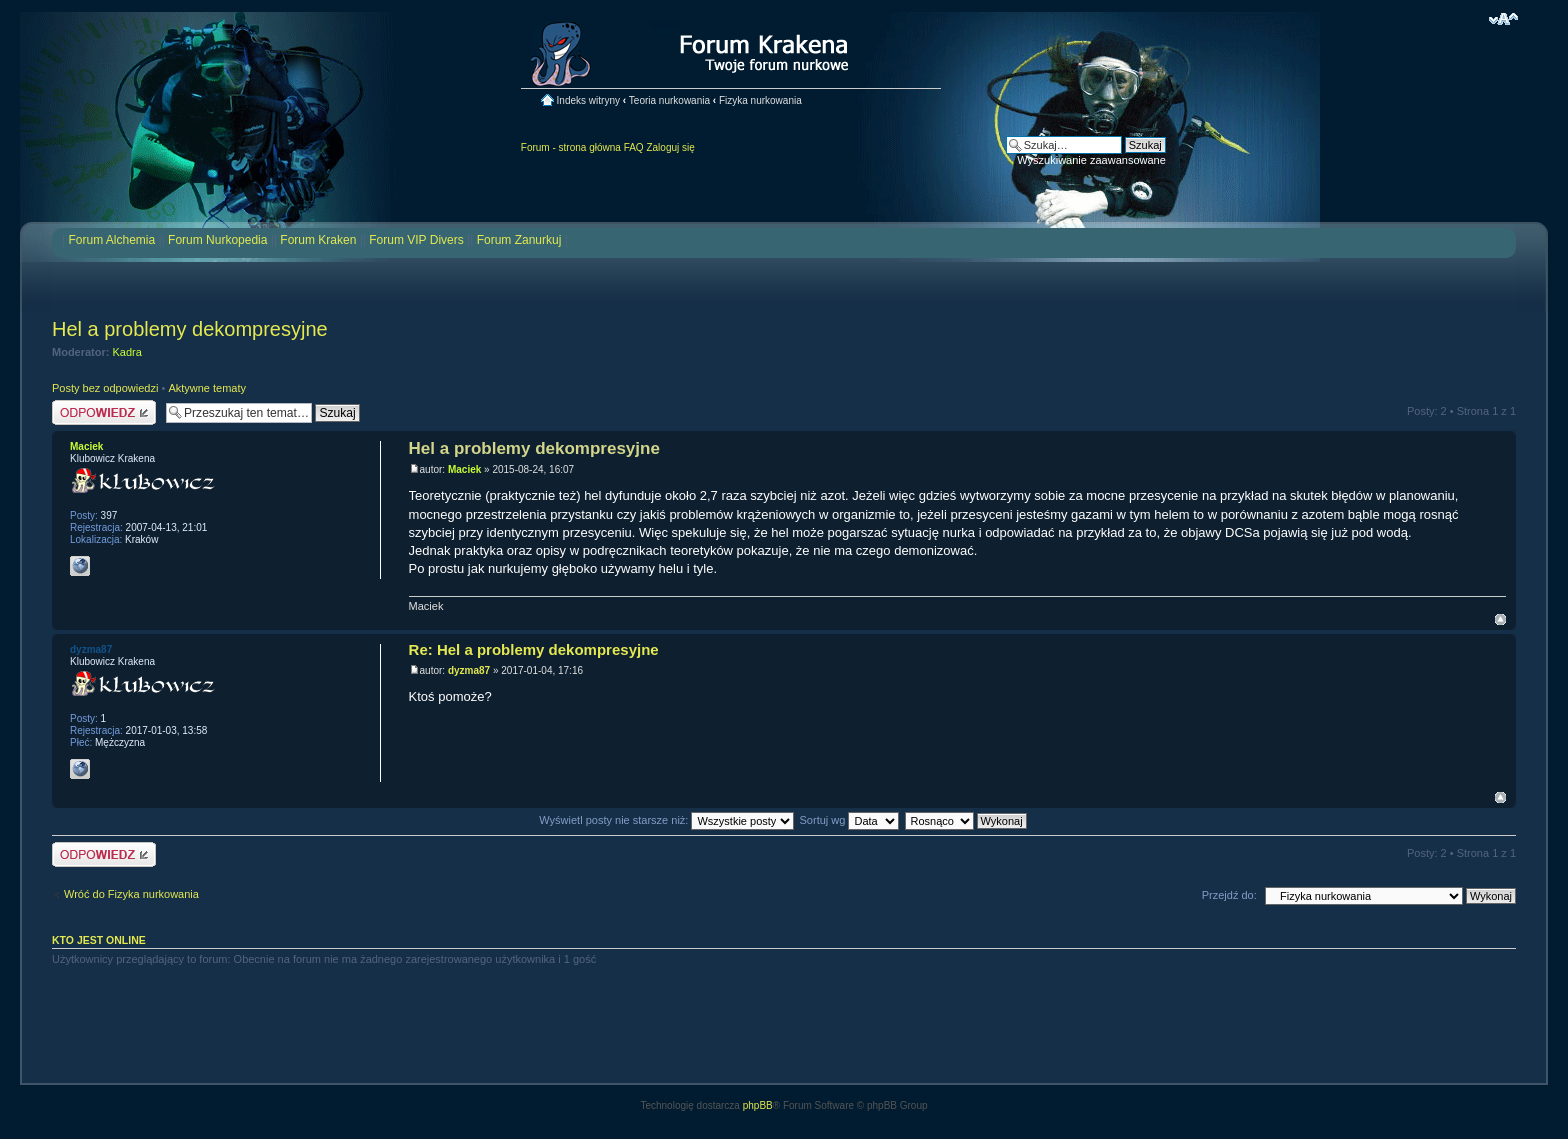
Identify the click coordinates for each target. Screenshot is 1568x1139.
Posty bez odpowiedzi (105, 388)
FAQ (634, 147)
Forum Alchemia (111, 240)
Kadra (127, 352)
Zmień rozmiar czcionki (1503, 19)
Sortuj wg (850, 820)
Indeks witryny (588, 100)
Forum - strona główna (571, 147)
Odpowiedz (104, 412)
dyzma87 (469, 670)
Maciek (464, 469)
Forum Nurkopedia (217, 240)
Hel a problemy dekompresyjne (190, 329)
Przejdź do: (1229, 895)
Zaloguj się (670, 147)
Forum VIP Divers (416, 240)
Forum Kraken (318, 240)
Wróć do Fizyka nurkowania (131, 894)
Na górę (1500, 619)
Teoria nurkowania (669, 100)
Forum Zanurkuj (519, 240)
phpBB (758, 1105)
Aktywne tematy (207, 388)
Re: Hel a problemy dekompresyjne (534, 649)
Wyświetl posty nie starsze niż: (666, 820)
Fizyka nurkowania (760, 100)
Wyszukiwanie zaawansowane (1091, 160)
